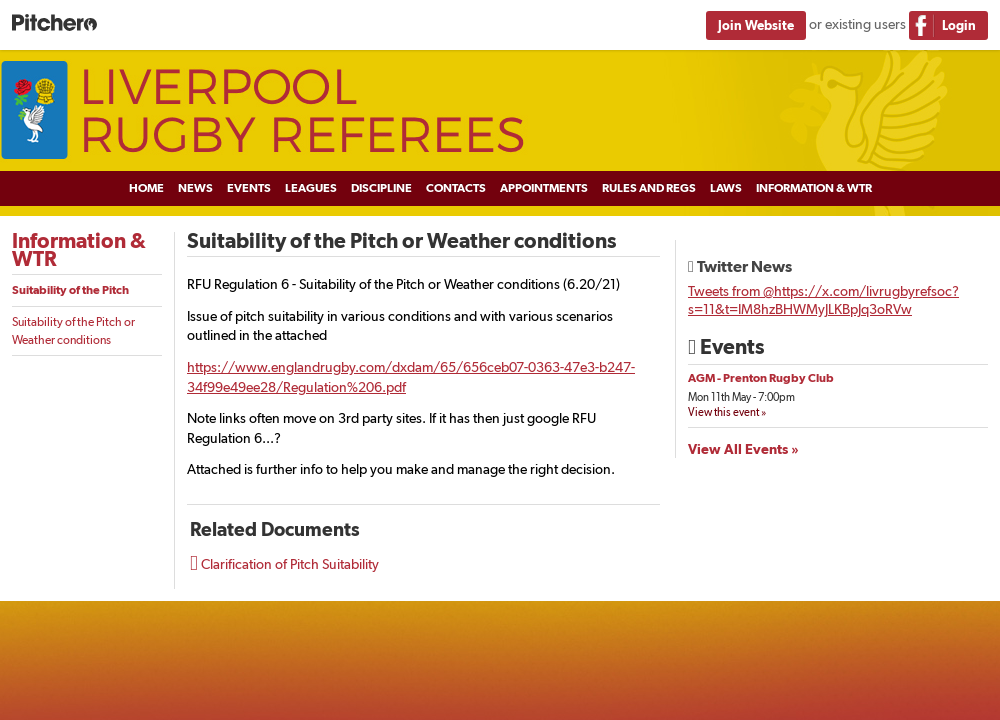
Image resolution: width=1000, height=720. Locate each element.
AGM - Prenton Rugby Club (761, 378)
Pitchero (54, 23)
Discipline (381, 188)
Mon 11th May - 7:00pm (741, 397)
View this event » (727, 412)
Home (146, 188)
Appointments (544, 188)
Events (249, 188)
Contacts (456, 188)
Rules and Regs (649, 188)
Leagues (311, 188)
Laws (726, 188)
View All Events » (743, 449)
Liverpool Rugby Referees (500, 111)
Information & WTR (814, 188)
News (195, 188)
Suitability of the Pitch (70, 290)
